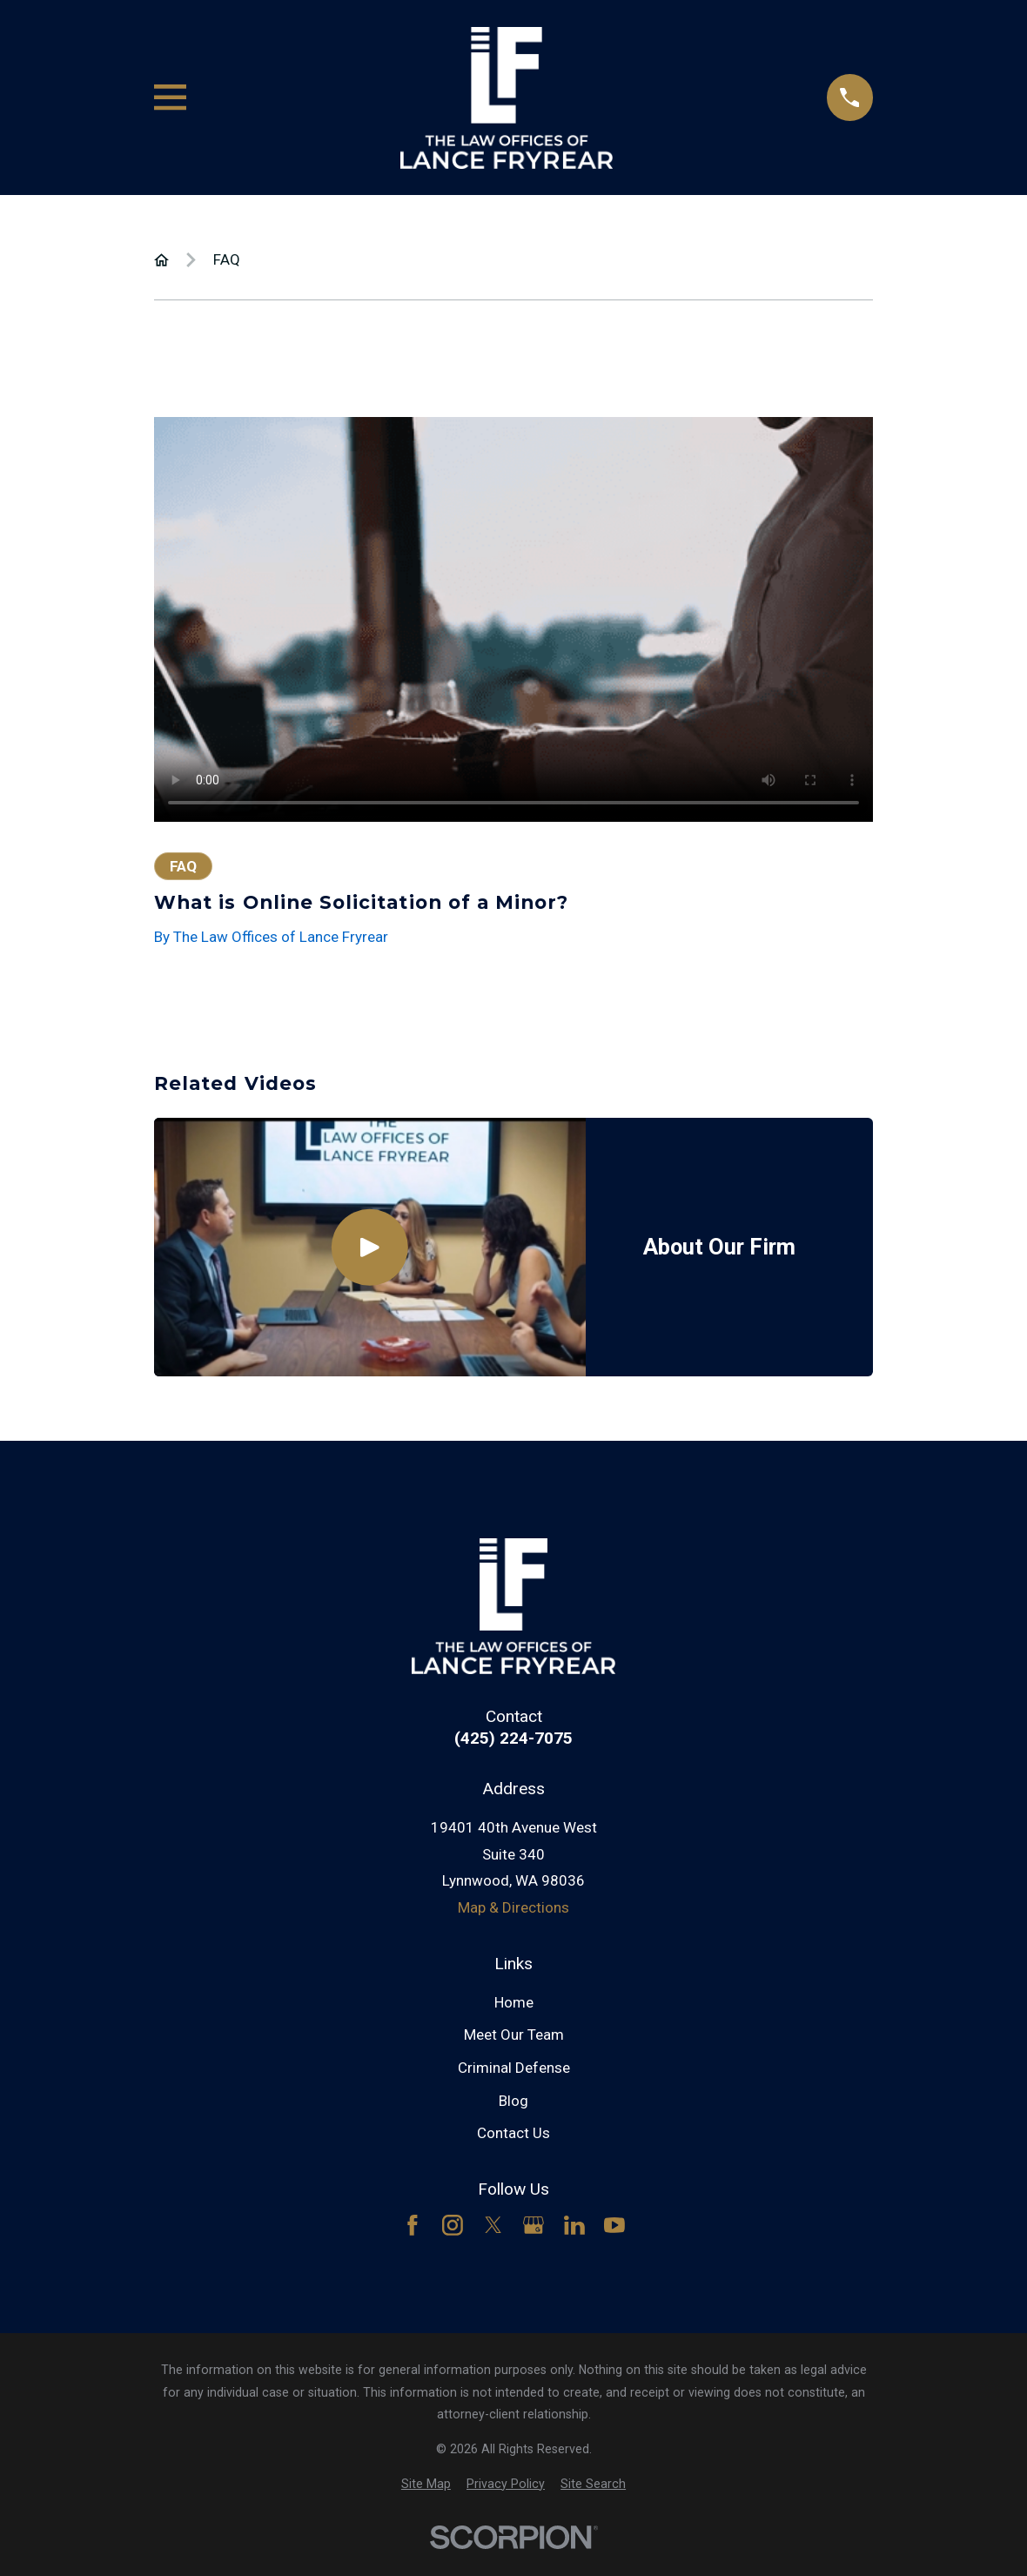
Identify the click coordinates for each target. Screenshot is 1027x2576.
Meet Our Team (514, 2034)
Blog (513, 2100)
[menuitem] (426, 2484)
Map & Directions (513, 1907)
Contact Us (513, 2133)
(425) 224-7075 (513, 1738)
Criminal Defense (514, 2067)
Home (514, 2002)
